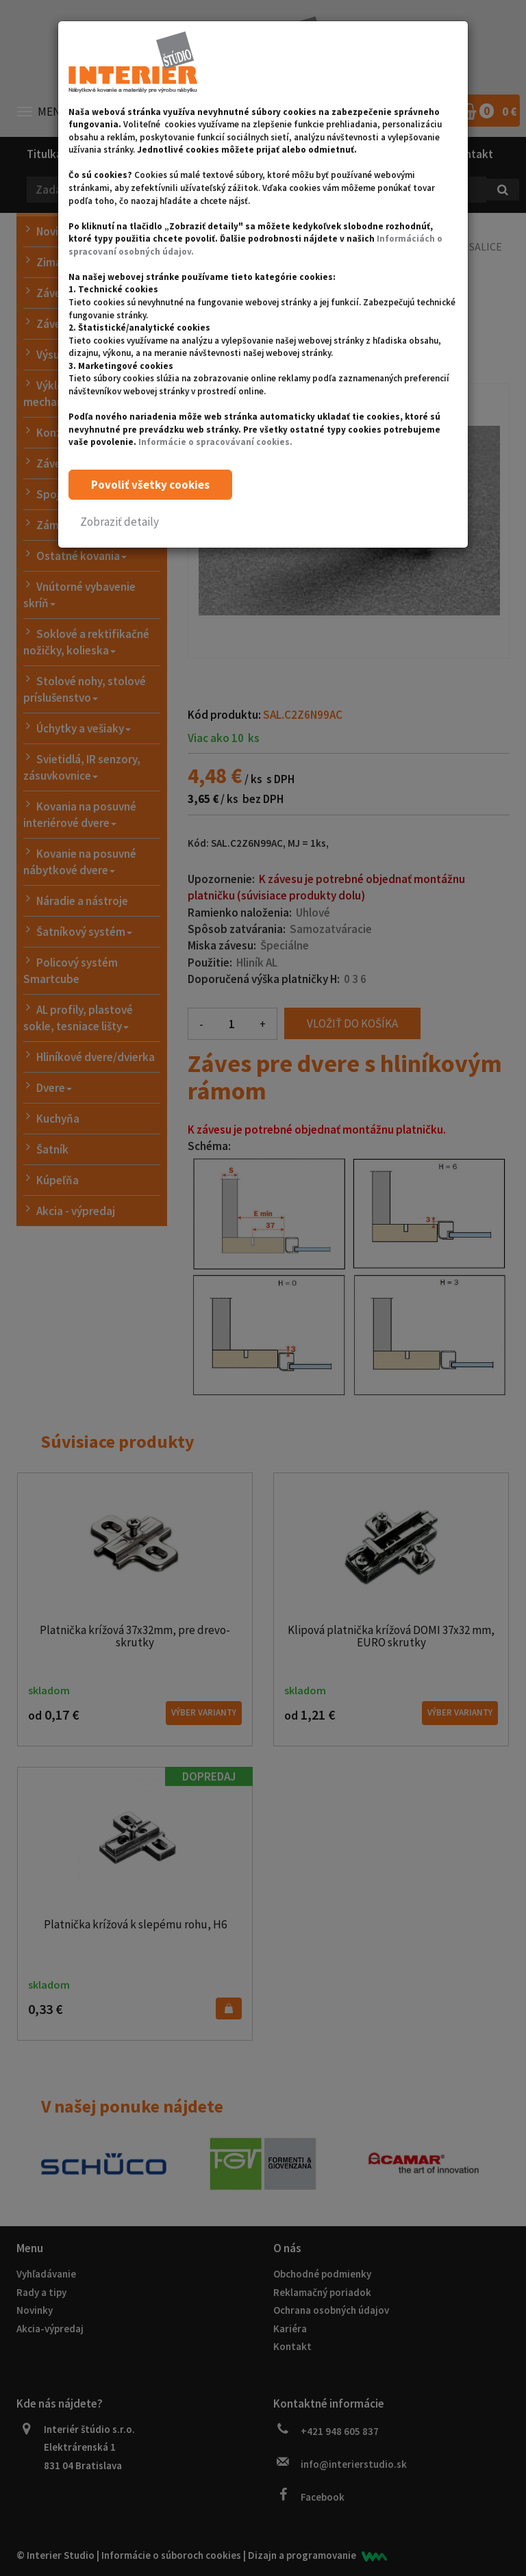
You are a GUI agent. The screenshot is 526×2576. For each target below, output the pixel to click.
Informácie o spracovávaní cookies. (215, 442)
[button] (119, 522)
